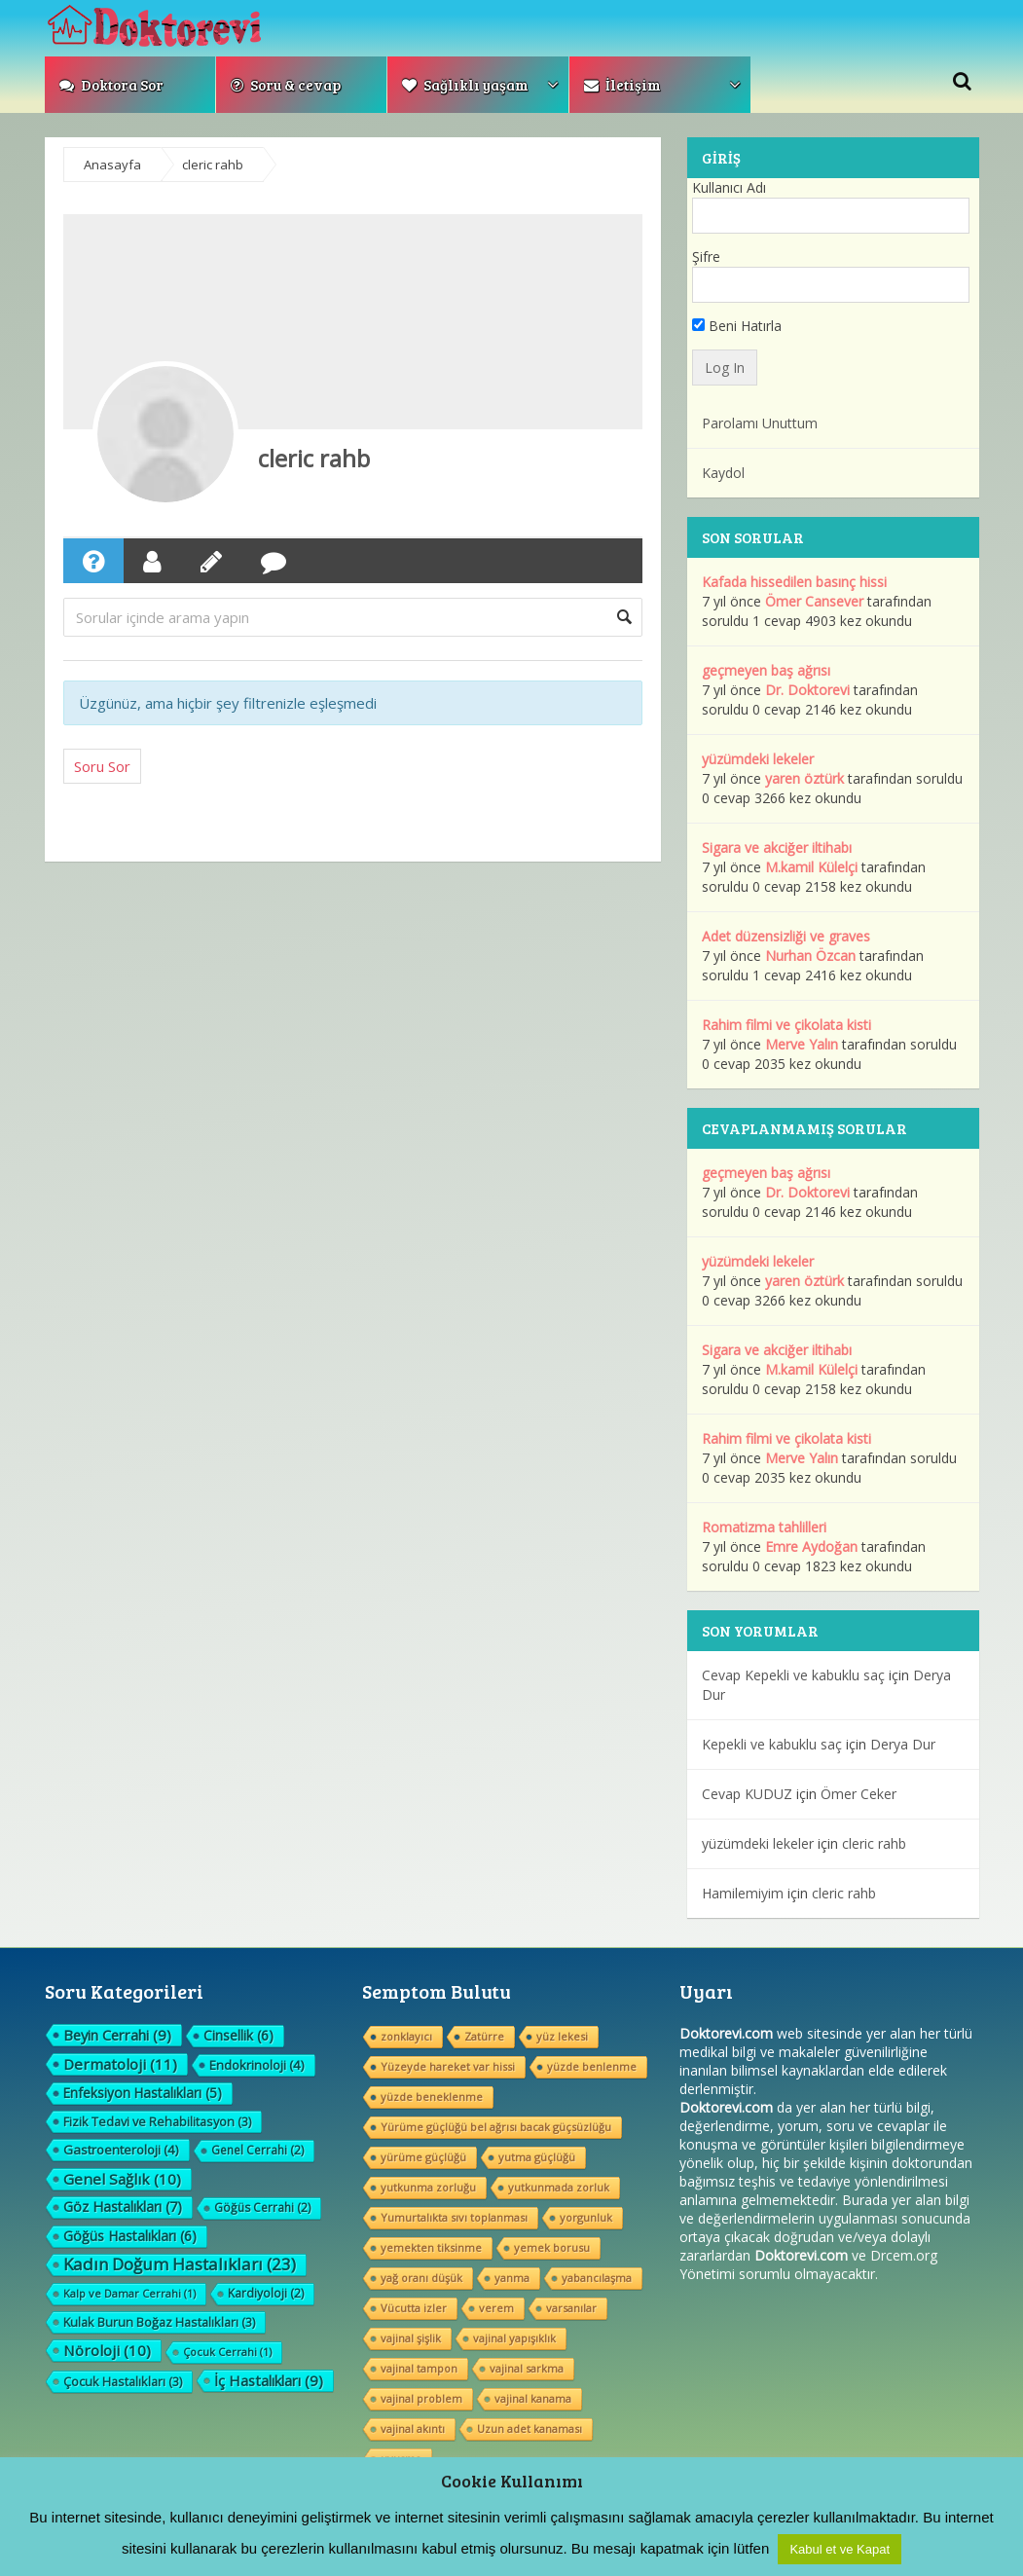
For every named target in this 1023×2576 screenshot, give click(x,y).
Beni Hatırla (737, 325)
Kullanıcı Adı (729, 187)
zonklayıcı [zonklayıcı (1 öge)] (406, 2036)
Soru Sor (102, 766)
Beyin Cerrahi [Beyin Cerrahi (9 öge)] (117, 2034)
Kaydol (723, 472)
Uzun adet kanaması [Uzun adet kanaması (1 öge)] (529, 2428)
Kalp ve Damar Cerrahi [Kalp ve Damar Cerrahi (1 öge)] (129, 2293)
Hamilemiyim (743, 1893)
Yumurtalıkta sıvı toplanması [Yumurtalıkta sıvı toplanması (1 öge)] (454, 2217)
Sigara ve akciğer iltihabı (777, 847)
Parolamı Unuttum (760, 423)
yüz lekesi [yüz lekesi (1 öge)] (562, 2036)
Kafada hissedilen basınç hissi (794, 581)
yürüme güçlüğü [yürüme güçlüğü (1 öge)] (423, 2157)
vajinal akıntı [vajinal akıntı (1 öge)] (413, 2428)
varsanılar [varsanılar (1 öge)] (571, 2307)
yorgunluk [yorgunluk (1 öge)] (586, 2217)
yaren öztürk (804, 778)
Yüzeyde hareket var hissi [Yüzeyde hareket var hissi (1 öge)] (448, 2066)
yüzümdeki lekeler (758, 759)
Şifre (706, 256)
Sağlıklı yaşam (465, 84)
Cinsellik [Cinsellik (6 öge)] (238, 2035)
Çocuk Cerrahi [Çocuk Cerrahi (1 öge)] (227, 2351)
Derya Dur (902, 1744)
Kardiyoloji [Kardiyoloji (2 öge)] (266, 2293)
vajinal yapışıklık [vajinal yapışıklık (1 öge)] (514, 2338)
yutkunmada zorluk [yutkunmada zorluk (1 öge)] (558, 2187)
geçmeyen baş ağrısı (766, 670)
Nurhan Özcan (810, 955)
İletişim (622, 84)
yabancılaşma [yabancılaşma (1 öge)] (597, 2277)
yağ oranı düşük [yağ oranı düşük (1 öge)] (421, 2277)
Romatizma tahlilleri (764, 1527)
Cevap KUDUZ (747, 1794)
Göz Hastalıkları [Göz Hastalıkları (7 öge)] (122, 2206)
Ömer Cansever (814, 601)
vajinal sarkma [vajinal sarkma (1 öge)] (527, 2368)
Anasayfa (112, 164)
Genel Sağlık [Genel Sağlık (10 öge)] (122, 2179)
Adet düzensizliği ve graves (786, 936)
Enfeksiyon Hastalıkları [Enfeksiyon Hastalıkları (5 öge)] (142, 2092)
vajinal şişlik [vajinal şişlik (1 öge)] (411, 2338)
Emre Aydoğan (811, 1546)
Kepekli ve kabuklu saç (772, 1744)
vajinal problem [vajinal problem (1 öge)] (421, 2398)
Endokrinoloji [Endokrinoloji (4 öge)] (257, 2065)
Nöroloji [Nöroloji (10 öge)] (107, 2350)
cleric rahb (314, 458)
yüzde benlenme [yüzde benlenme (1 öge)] (592, 2066)
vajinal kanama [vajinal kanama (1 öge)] (532, 2398)
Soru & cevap (286, 84)
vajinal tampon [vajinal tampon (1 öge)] (419, 2368)
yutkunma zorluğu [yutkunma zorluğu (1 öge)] (428, 2187)
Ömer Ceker (858, 1794)
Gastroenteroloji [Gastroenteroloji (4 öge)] (121, 2149)
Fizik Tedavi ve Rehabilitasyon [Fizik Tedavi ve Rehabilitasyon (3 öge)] (157, 2121)
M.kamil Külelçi (811, 867)
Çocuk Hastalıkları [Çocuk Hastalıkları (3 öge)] (122, 2381)
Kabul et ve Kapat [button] (839, 2549)
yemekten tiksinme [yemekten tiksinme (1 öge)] (431, 2247)
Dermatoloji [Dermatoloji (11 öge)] (120, 2064)
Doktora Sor (111, 84)
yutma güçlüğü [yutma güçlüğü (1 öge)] (536, 2157)
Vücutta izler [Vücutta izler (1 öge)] (414, 2307)
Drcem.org (903, 2255)
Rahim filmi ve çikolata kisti (786, 1024)
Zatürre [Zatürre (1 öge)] (484, 2036)
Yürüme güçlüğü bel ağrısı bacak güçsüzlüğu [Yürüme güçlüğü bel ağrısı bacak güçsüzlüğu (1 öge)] (496, 2126)
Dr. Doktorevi (807, 690)
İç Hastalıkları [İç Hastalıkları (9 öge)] (268, 2380)
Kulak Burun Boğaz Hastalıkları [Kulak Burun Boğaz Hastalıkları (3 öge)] (159, 2322)
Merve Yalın (801, 1044)
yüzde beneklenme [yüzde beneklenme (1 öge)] (432, 2096)
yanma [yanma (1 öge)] (512, 2277)
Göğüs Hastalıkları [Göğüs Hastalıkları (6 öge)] (130, 2235)
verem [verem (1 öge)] (496, 2307)
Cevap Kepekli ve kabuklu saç (793, 1675)
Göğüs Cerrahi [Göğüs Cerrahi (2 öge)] (262, 2207)
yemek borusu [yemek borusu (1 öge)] (552, 2247)
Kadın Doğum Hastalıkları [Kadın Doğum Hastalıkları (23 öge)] (179, 2264)
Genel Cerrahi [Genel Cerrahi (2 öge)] (257, 2150)
